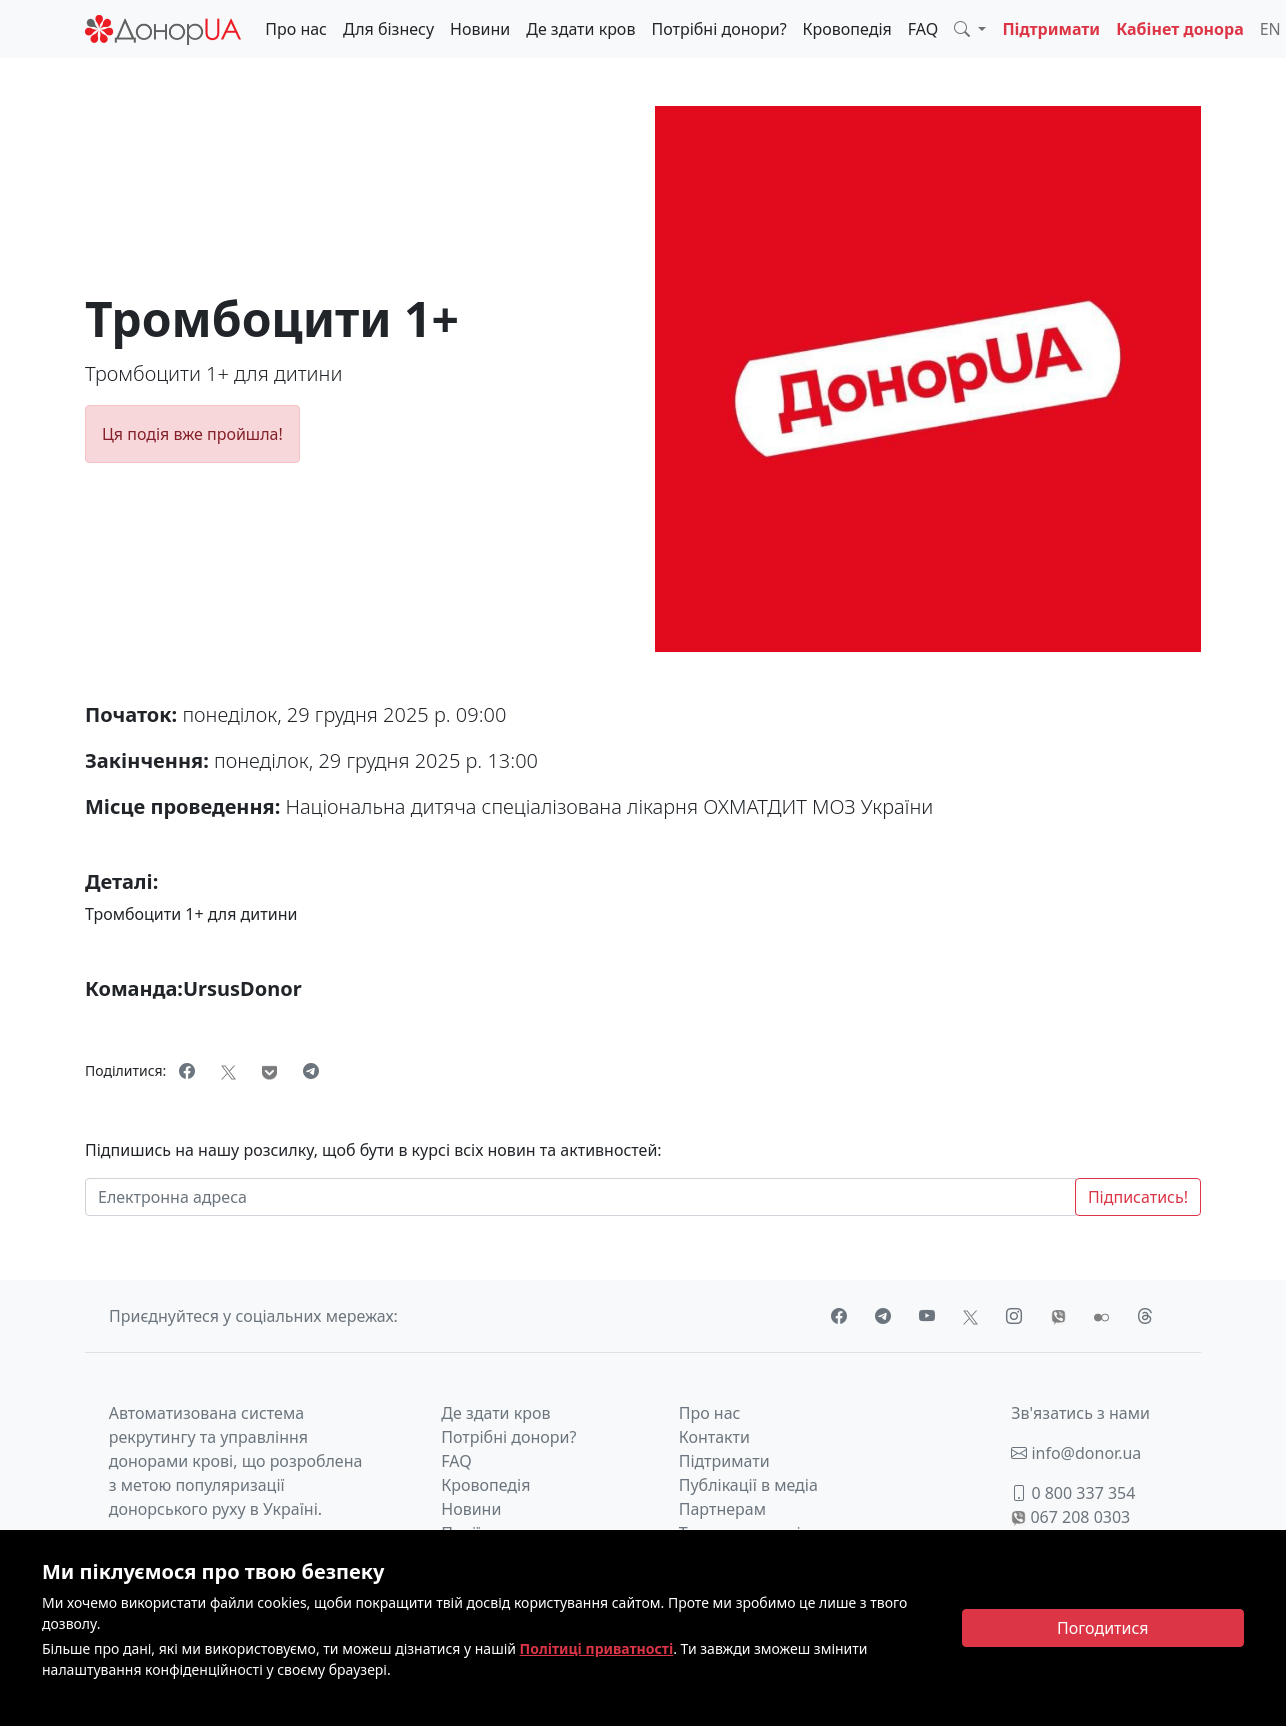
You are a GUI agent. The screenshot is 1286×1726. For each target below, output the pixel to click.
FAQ (923, 29)
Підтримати (1051, 29)
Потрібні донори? (718, 29)
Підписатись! (1138, 1197)
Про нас (296, 29)
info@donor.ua (1076, 1453)
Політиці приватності (597, 1648)
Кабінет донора (1180, 29)
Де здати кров (580, 29)
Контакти (714, 1437)
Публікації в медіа (748, 1485)
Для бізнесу (388, 29)
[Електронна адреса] (580, 1197)
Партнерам (722, 1509)
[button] (970, 29)
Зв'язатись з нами (1080, 1413)
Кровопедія (847, 29)
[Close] (1103, 1628)
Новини (480, 29)
